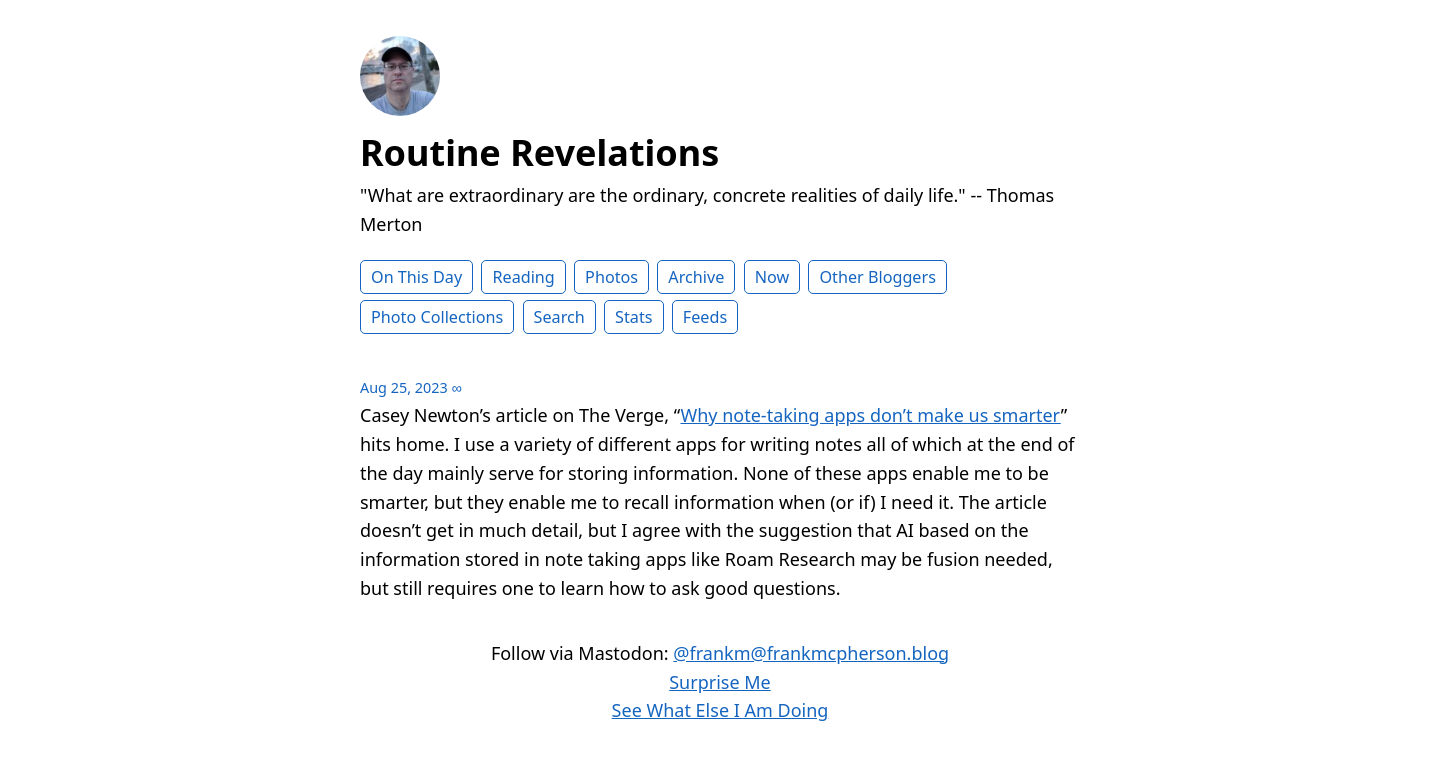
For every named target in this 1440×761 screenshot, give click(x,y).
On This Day (416, 277)
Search (559, 317)
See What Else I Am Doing (720, 710)
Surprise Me (720, 682)
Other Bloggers (877, 277)
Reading (523, 277)
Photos (611, 277)
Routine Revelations (539, 152)
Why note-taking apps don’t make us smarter (870, 415)
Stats (633, 317)
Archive (696, 277)
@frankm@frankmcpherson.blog (811, 653)
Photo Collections (437, 317)
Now (772, 277)
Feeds (705, 317)
